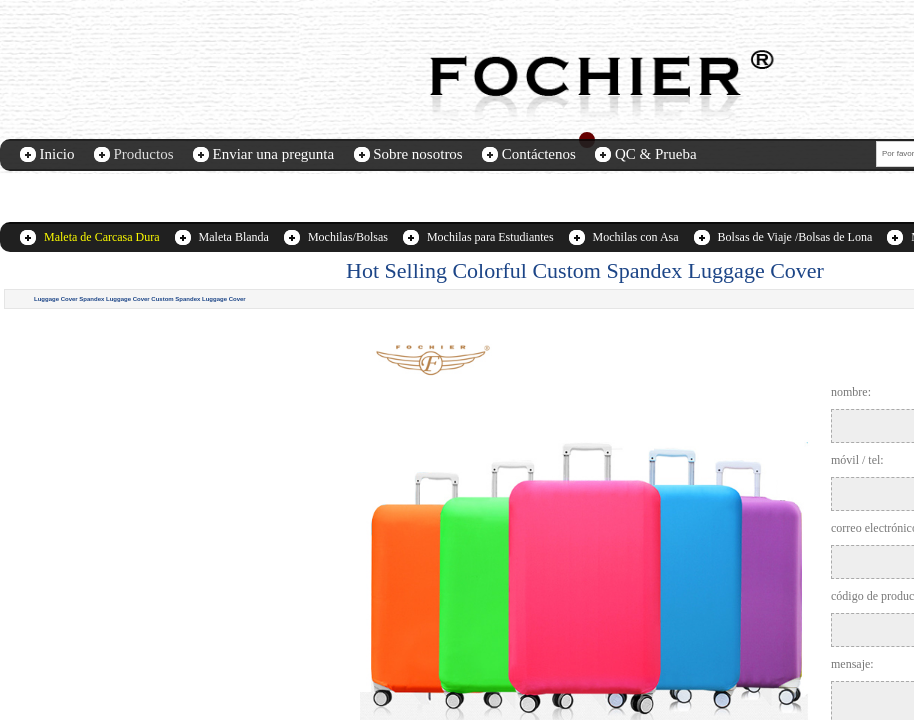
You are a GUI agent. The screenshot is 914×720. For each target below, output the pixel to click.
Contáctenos (539, 154)
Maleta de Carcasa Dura (102, 237)
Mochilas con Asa (636, 237)
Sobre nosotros (418, 154)
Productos (144, 154)
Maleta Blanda (234, 237)
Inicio (57, 154)
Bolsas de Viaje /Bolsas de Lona (795, 237)
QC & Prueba (656, 154)
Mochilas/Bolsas (348, 237)
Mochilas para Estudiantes (490, 237)
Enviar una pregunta (274, 154)
